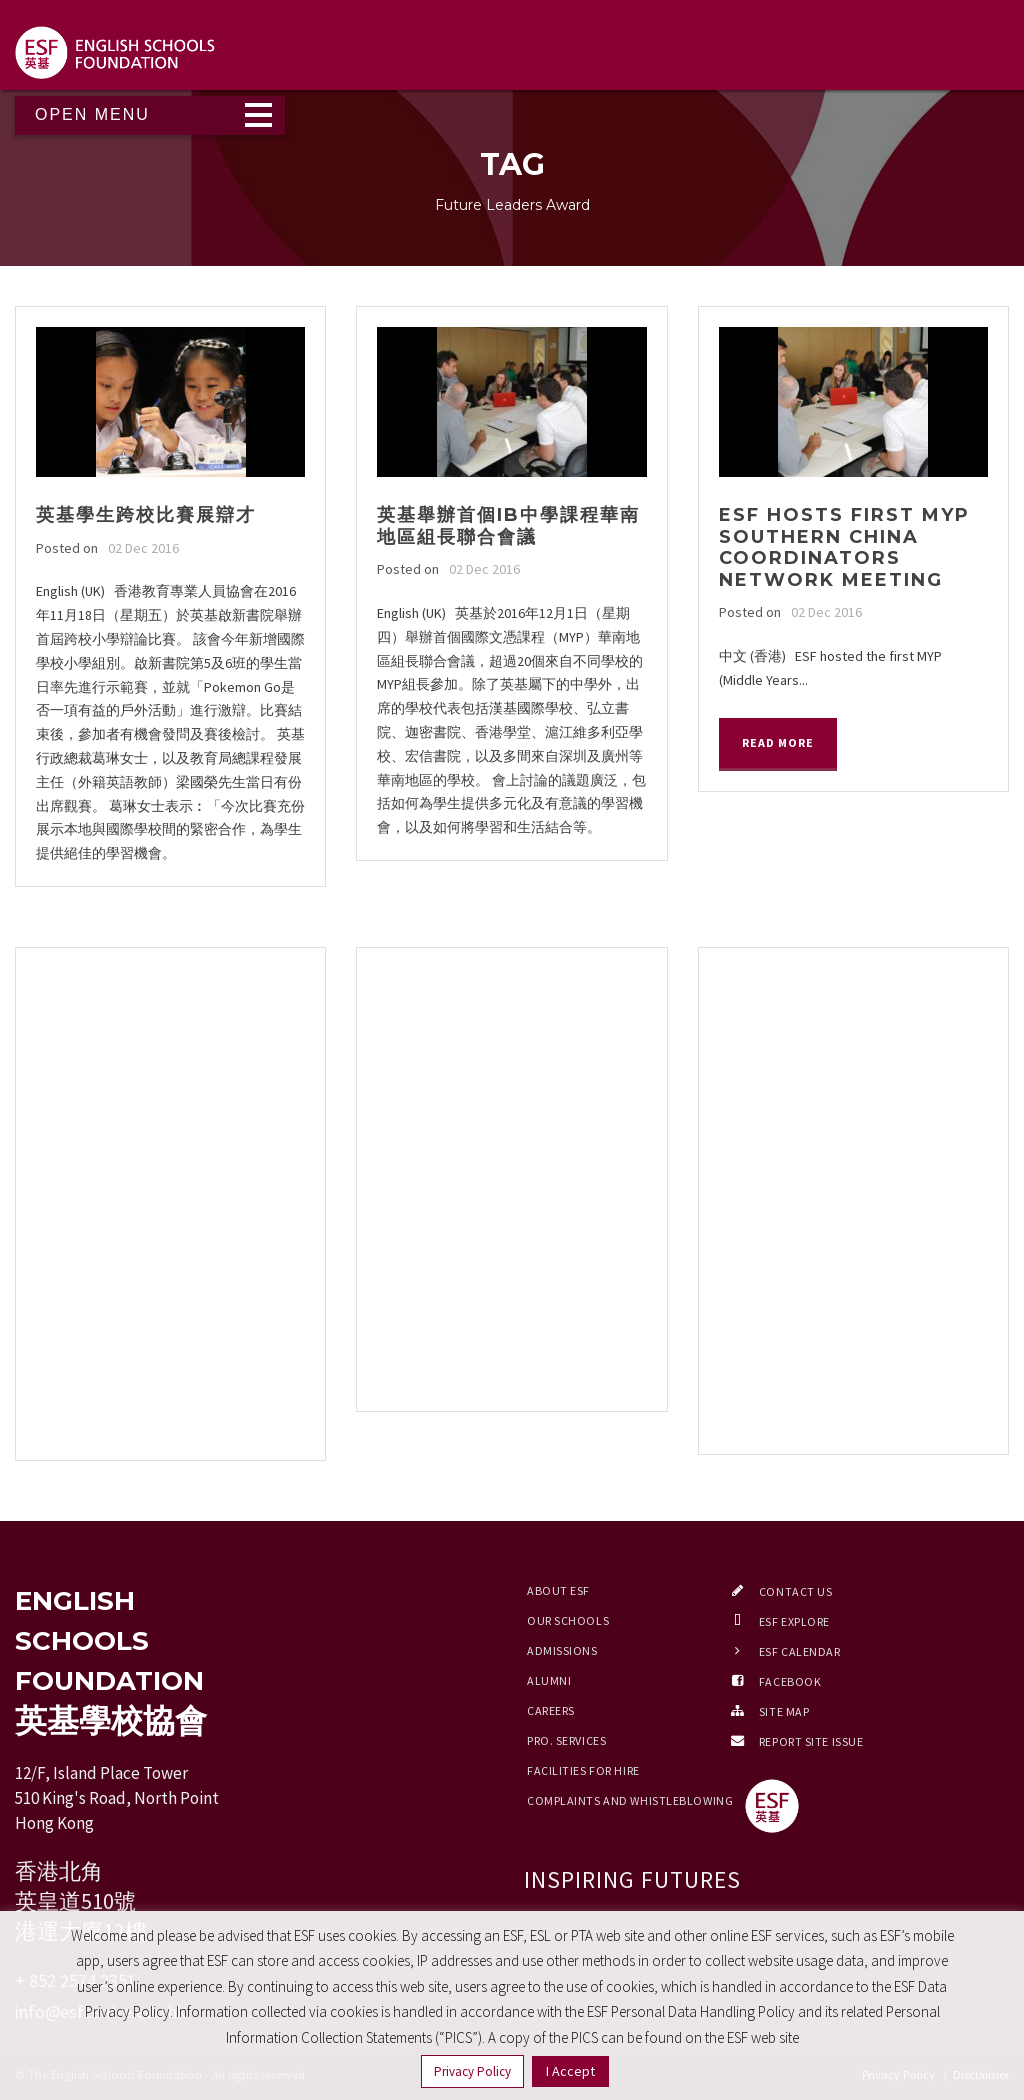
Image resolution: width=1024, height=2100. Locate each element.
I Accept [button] (570, 2071)
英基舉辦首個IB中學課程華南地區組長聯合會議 (508, 526)
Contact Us (796, 1591)
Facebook (790, 1681)
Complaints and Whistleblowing (630, 1800)
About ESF (558, 1590)
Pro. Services (566, 1740)
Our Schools (568, 1620)
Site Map (784, 1711)
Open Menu (92, 114)
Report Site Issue (811, 1741)
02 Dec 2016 (143, 548)
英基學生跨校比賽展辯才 (146, 515)
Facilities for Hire (583, 1770)
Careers (551, 1710)
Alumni (549, 1680)
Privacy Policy (472, 2071)
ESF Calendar (800, 1651)
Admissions (562, 1650)
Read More (778, 742)
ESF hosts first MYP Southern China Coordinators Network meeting (844, 547)
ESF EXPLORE (794, 1621)
